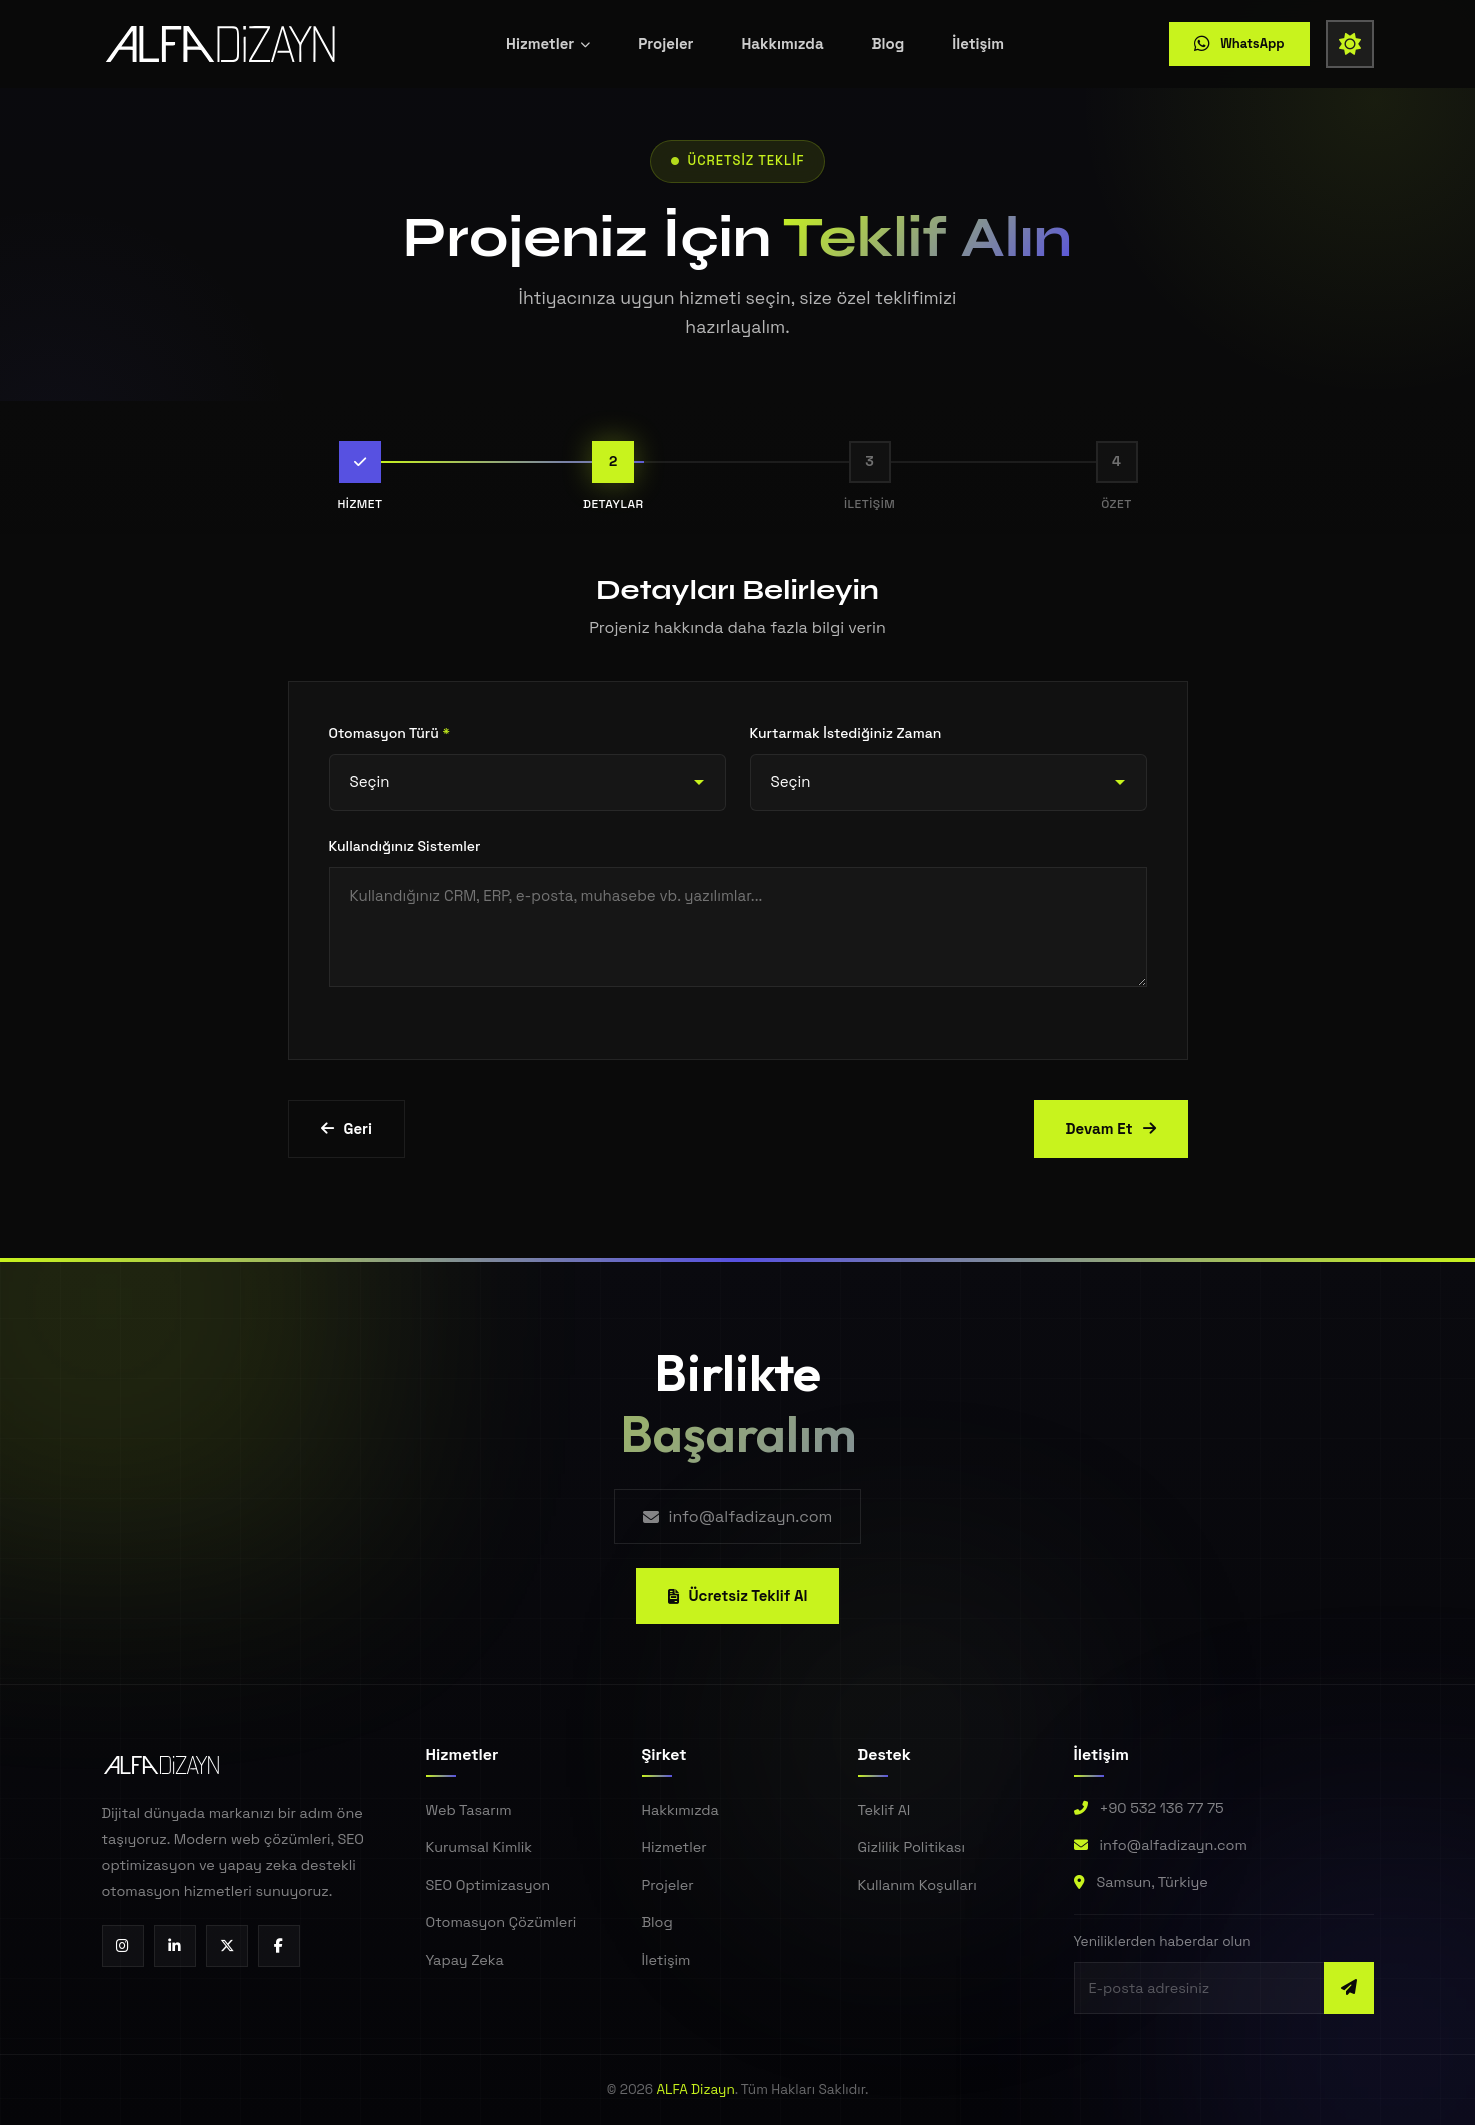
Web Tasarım (469, 1810)
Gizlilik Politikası (911, 1847)
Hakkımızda (782, 39)
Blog (888, 39)
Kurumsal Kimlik (479, 1847)
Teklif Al (884, 1810)
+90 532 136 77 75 (1162, 1808)
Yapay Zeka (465, 1960)
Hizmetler (548, 39)
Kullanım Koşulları (917, 1885)
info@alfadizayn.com (738, 1516)
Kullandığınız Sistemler (405, 846)
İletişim (978, 39)
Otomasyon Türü (389, 733)
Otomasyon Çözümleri (501, 1922)
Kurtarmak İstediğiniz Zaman (846, 733)
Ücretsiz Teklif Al (738, 1595)
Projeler (665, 39)
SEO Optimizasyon (488, 1885)
